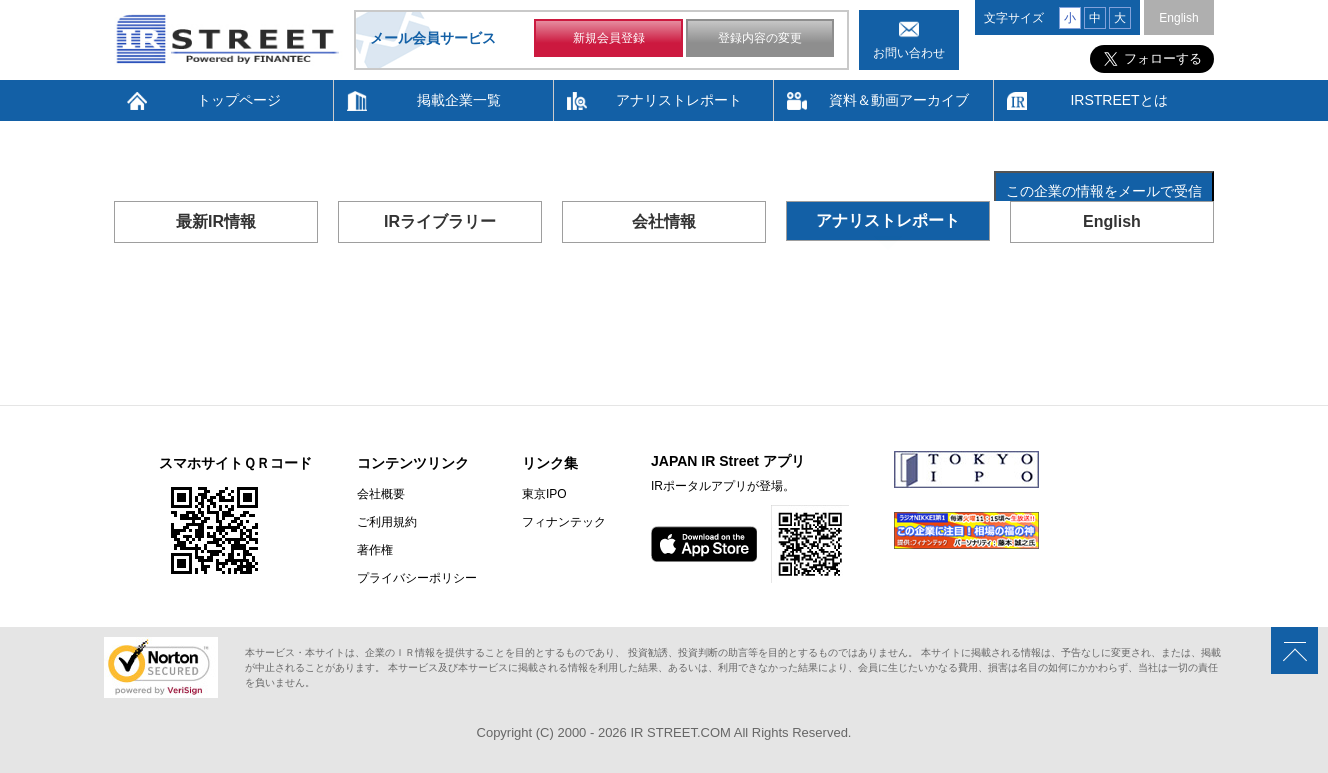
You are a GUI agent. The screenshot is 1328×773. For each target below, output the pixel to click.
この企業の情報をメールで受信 (1104, 191)
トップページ (239, 100)
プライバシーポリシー (417, 578)
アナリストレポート (679, 100)
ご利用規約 (387, 522)
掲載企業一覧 (459, 100)
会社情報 (664, 221)
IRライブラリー (440, 221)
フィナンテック (564, 522)
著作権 (375, 550)
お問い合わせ (909, 53)
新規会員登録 (609, 38)
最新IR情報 (216, 221)
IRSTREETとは (1118, 100)
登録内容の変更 (760, 38)
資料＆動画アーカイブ (899, 100)
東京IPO (544, 494)
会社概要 (381, 494)
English (1178, 18)
